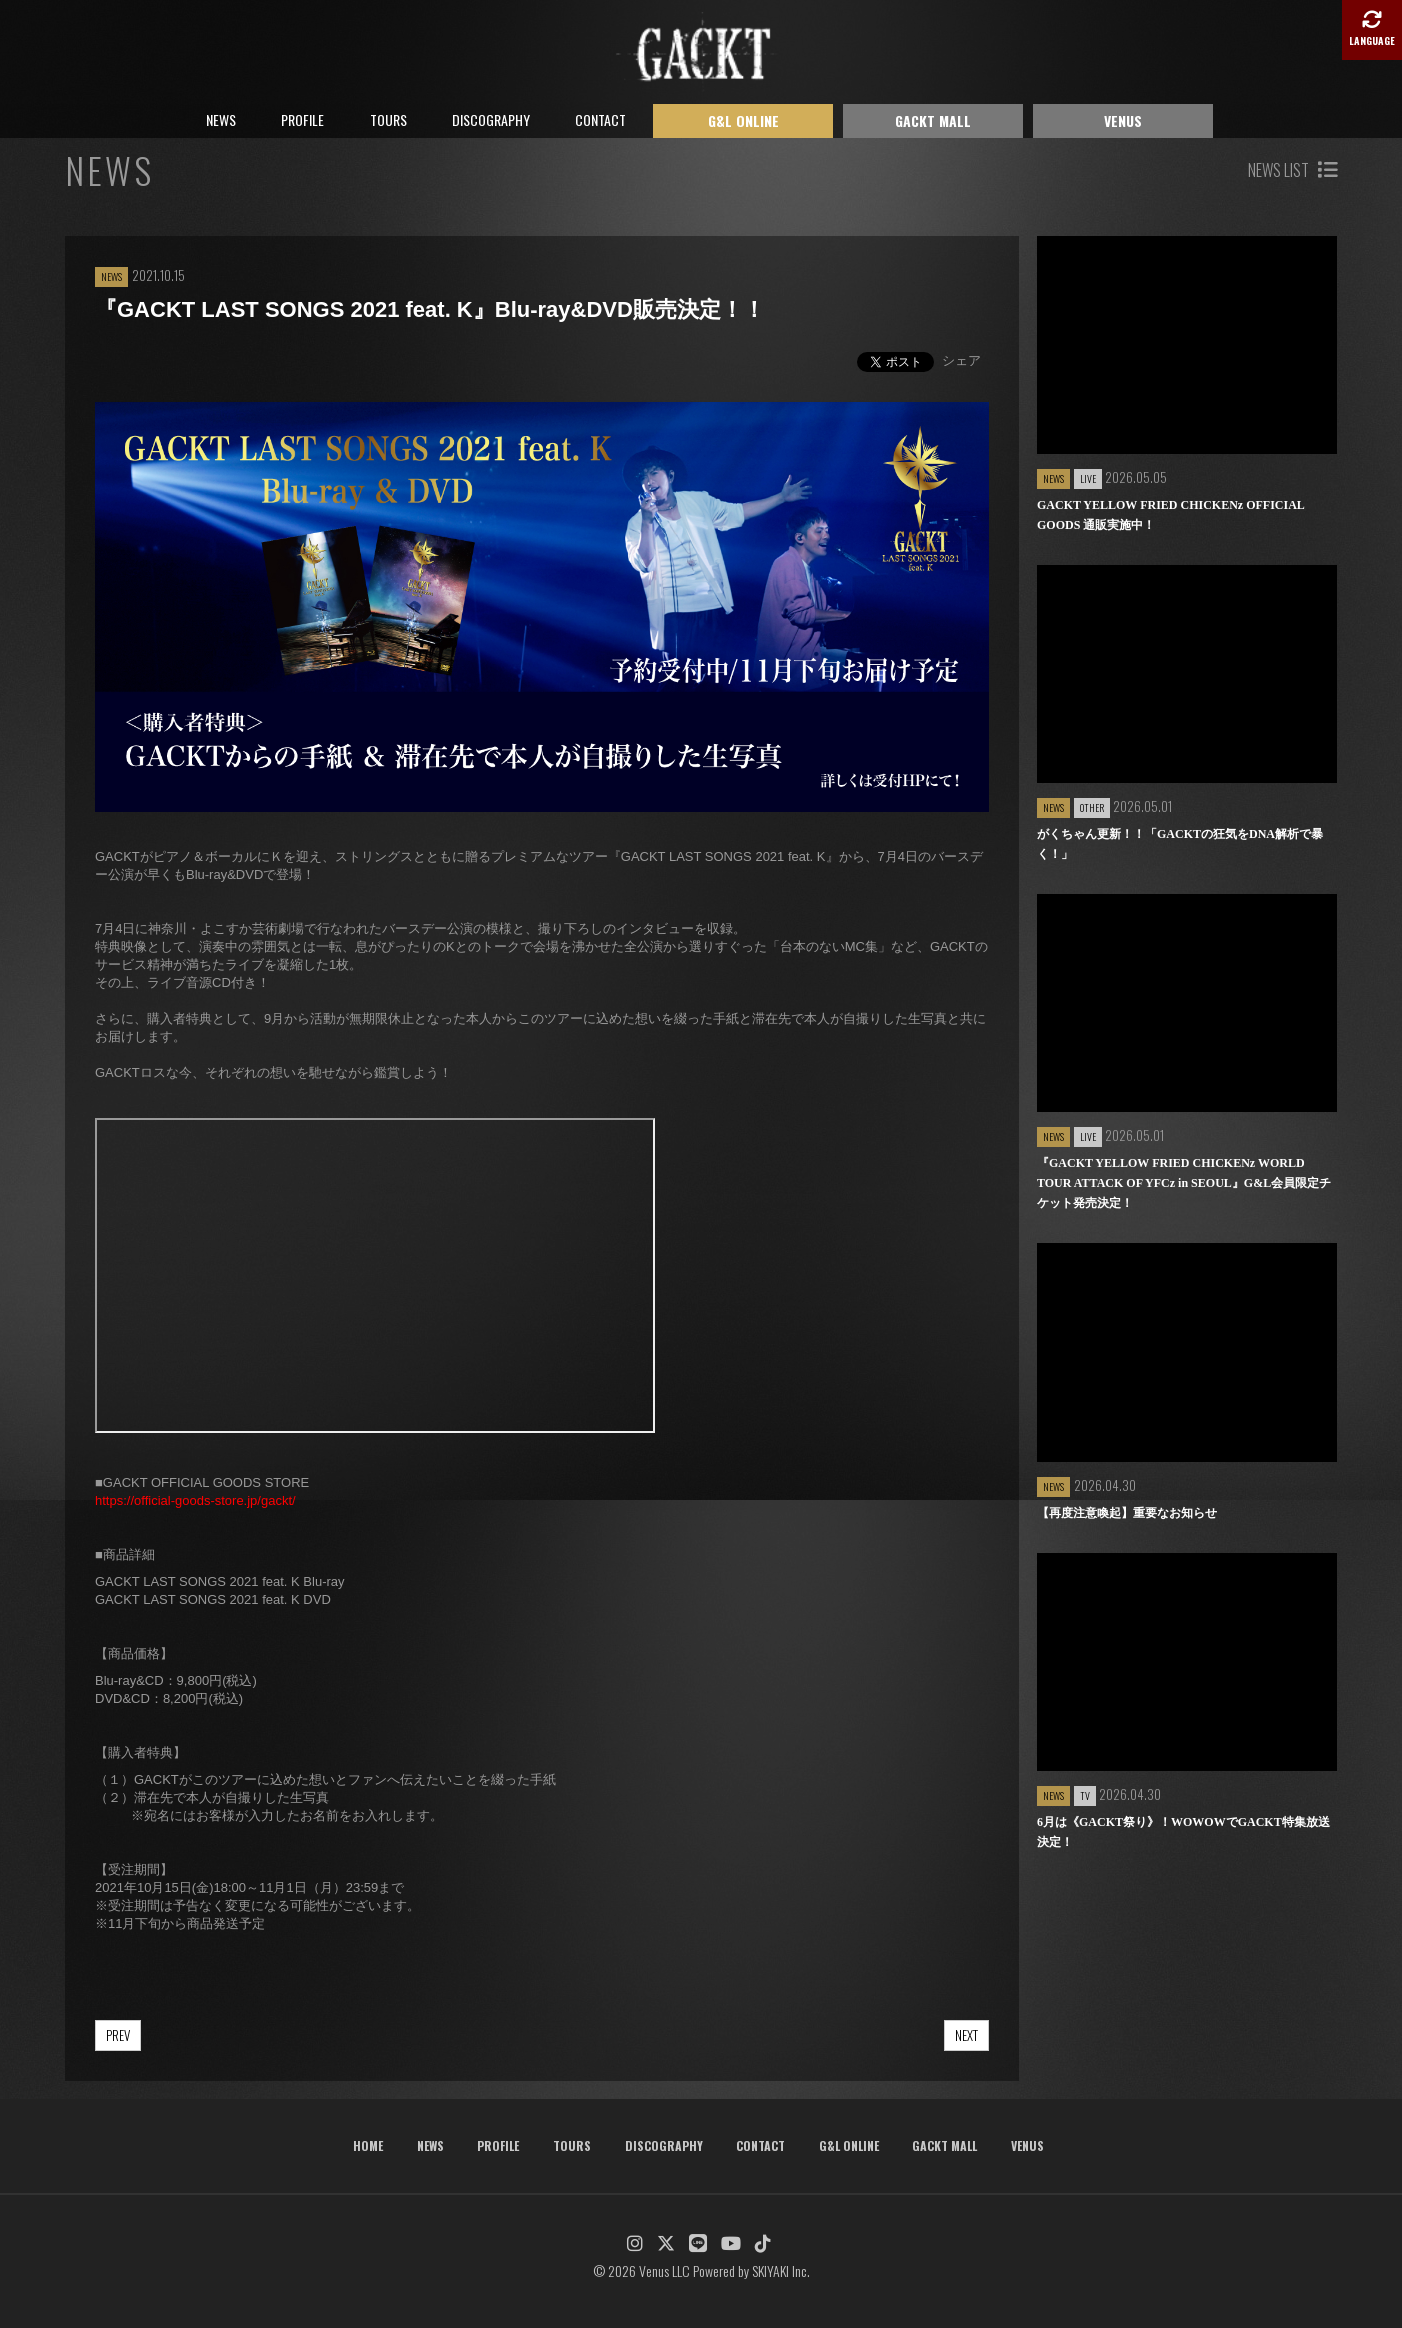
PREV (118, 2035)
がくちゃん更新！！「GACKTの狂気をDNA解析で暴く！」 (1180, 844)
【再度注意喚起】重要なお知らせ (1127, 1513)
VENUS (1123, 120)
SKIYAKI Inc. (781, 2270)
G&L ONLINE (743, 120)
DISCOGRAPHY (491, 119)
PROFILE (302, 119)
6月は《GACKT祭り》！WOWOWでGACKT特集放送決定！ (1183, 1832)
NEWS (221, 119)
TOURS (388, 119)
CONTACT (600, 119)
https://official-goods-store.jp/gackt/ (195, 1500)
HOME (368, 2145)
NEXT (966, 2035)
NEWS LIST (1292, 170)
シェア (961, 360)
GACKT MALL (933, 120)
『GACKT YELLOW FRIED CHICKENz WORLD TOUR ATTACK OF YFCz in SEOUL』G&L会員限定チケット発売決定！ (1184, 1183)
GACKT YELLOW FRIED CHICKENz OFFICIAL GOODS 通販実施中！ (1170, 515)
